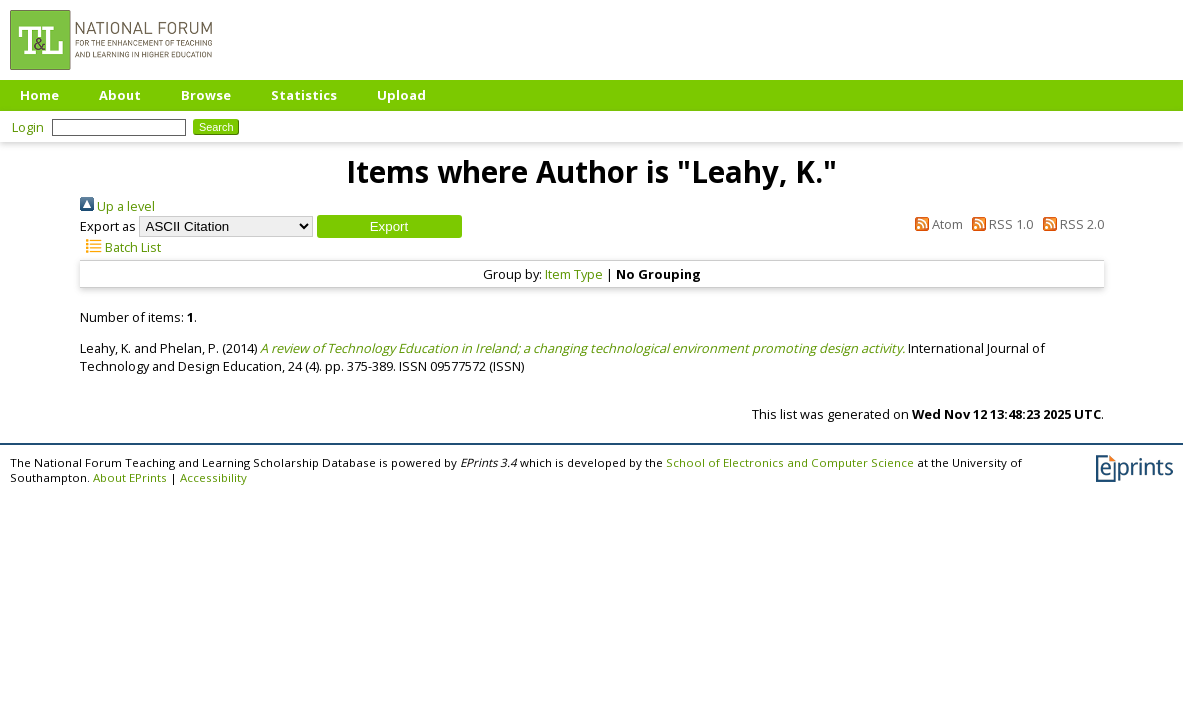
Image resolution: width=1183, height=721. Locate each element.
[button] (389, 226)
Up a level (117, 206)
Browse (206, 95)
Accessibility (213, 477)
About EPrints (130, 477)
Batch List (120, 247)
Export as (108, 226)
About (120, 95)
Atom (935, 224)
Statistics (304, 95)
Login (28, 127)
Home (39, 95)
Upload (401, 95)
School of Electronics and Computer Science (790, 462)
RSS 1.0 (999, 224)
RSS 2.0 (1069, 224)
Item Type (574, 274)
